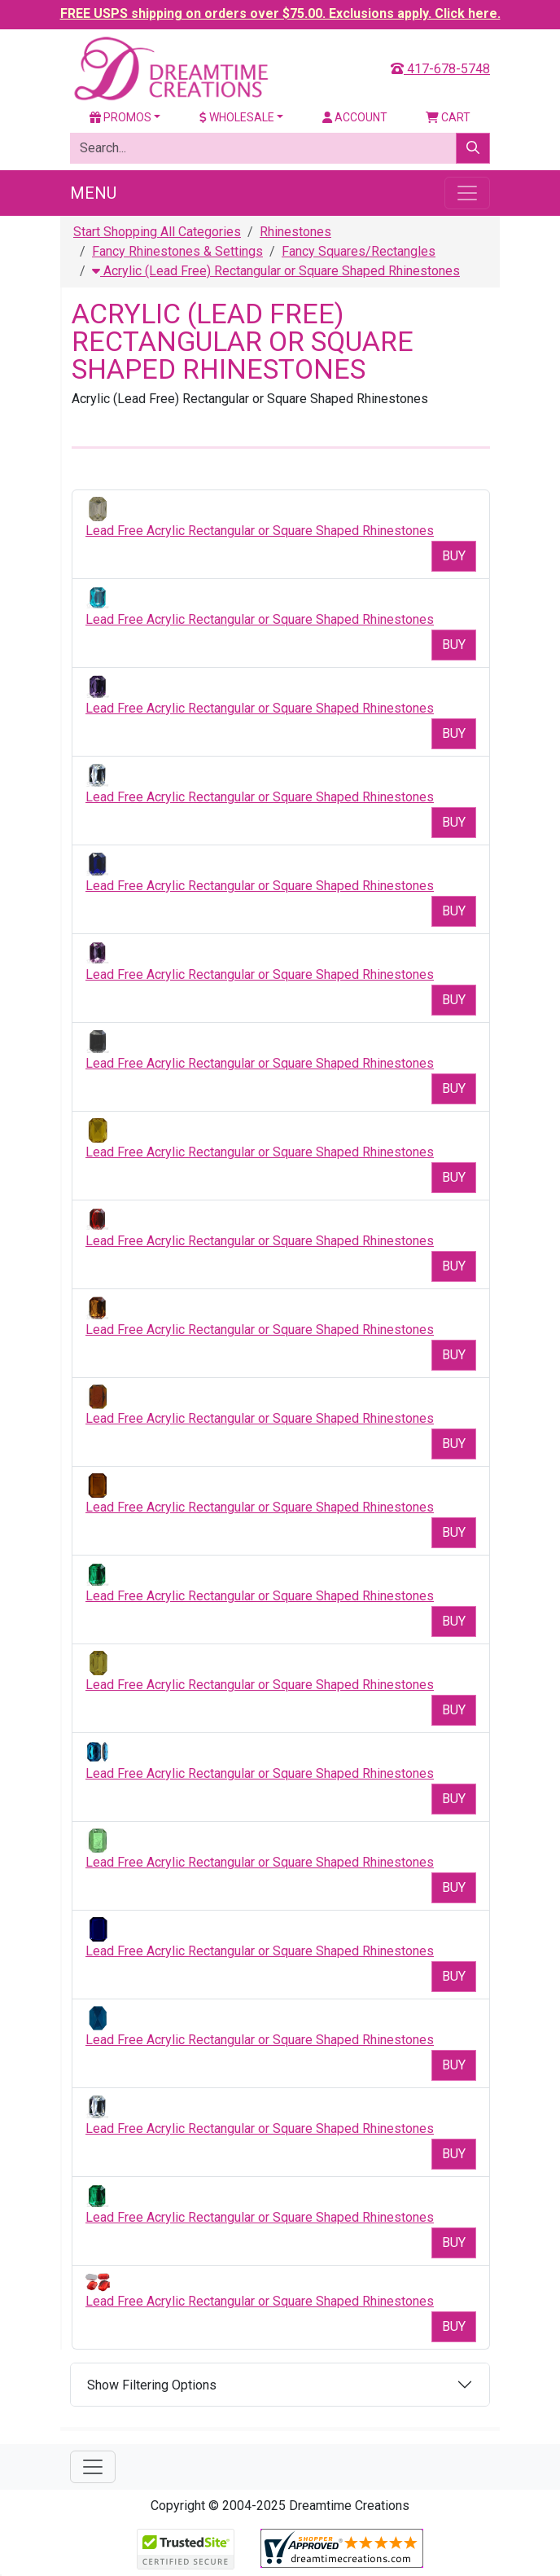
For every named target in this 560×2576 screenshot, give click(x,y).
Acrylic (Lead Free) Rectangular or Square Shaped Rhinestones (276, 271)
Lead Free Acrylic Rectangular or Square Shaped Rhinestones (259, 530)
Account (354, 117)
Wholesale (236, 117)
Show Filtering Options (152, 2385)
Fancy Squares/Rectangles (358, 251)
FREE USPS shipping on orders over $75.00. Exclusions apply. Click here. (280, 13)
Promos (120, 117)
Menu (93, 193)
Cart (448, 117)
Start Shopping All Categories (157, 231)
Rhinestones (295, 231)
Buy (454, 556)
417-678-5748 (440, 69)
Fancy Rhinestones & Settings (177, 251)
